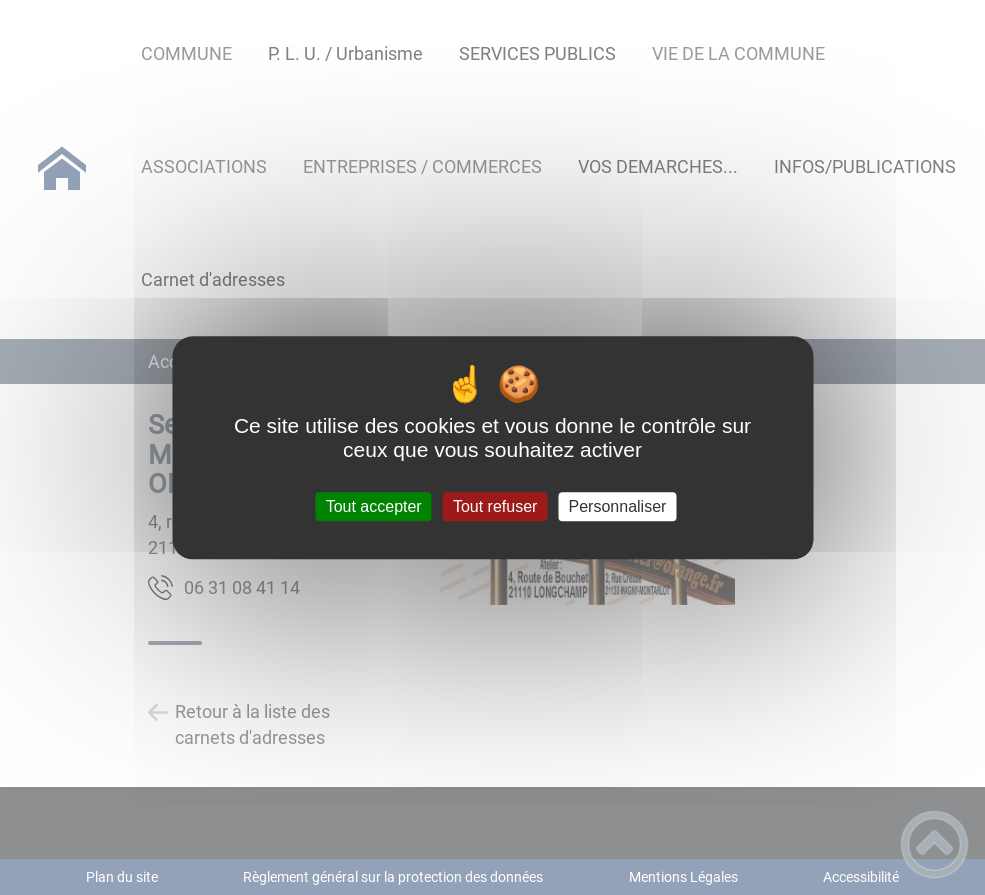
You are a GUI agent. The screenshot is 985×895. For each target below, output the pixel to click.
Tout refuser (495, 506)
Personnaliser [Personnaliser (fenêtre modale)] (618, 506)
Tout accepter (374, 506)
